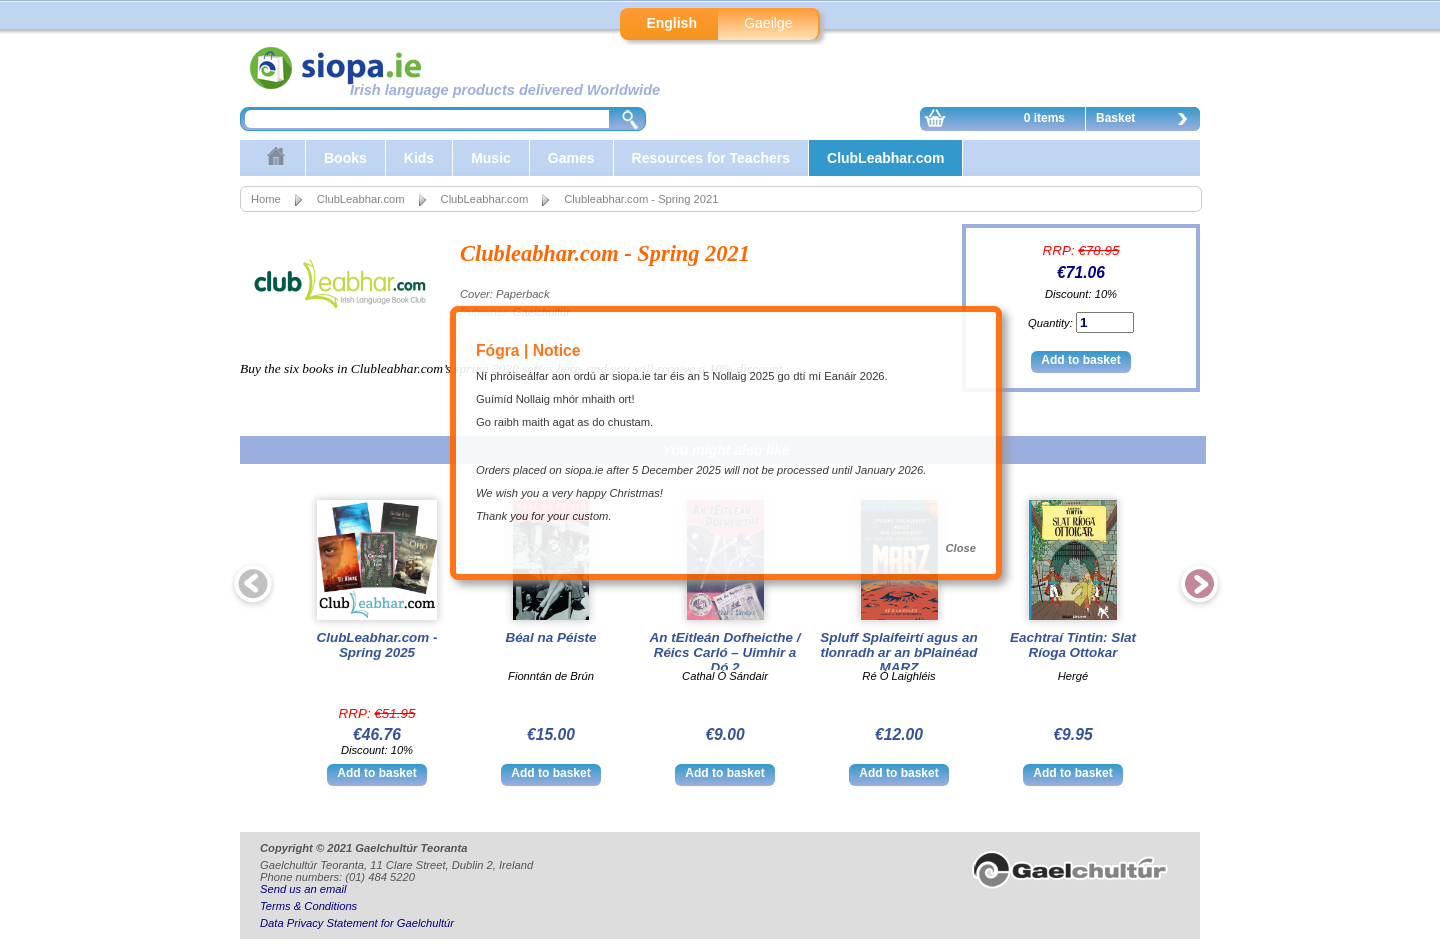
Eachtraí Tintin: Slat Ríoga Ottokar (1073, 645)
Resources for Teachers (711, 158)
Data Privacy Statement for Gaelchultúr (357, 923)
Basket (1147, 121)
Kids (419, 158)
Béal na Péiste (550, 637)
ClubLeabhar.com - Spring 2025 (377, 645)
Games (571, 158)
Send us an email (303, 889)
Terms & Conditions (308, 906)
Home (266, 199)
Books (345, 158)
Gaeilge (768, 23)
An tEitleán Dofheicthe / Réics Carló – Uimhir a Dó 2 (725, 652)
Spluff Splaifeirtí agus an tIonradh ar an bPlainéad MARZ (898, 652)
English (671, 23)
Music (491, 158)
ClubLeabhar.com (885, 158)
